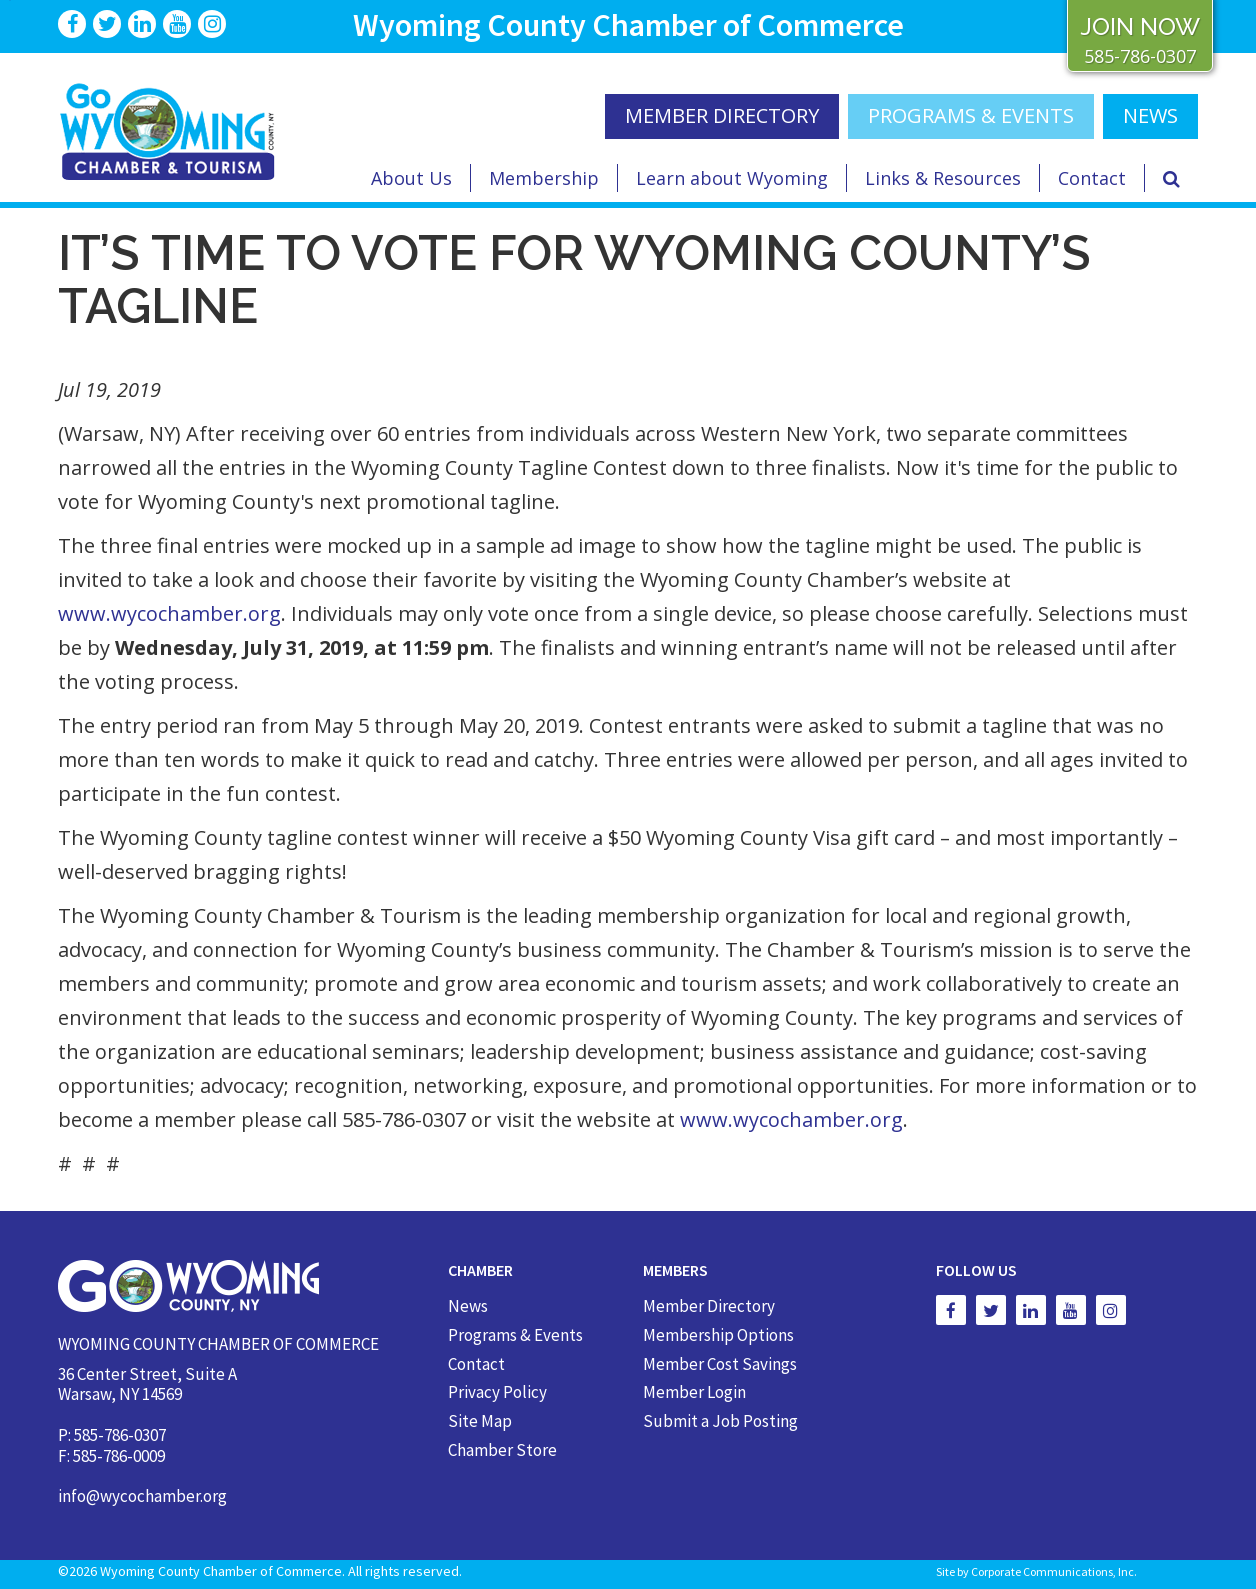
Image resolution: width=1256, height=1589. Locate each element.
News (468, 1306)
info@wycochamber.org (142, 1496)
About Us (411, 178)
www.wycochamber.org (169, 613)
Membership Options (718, 1335)
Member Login (694, 1392)
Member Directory (709, 1306)
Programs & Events (971, 115)
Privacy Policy (497, 1392)
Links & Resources (943, 178)
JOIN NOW (1140, 26)
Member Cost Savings (720, 1364)
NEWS (1150, 115)
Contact (1092, 178)
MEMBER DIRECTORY (722, 115)
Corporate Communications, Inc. (1054, 1571)
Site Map (480, 1421)
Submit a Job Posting (720, 1421)
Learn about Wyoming (732, 178)
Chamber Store (502, 1450)
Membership (544, 178)
